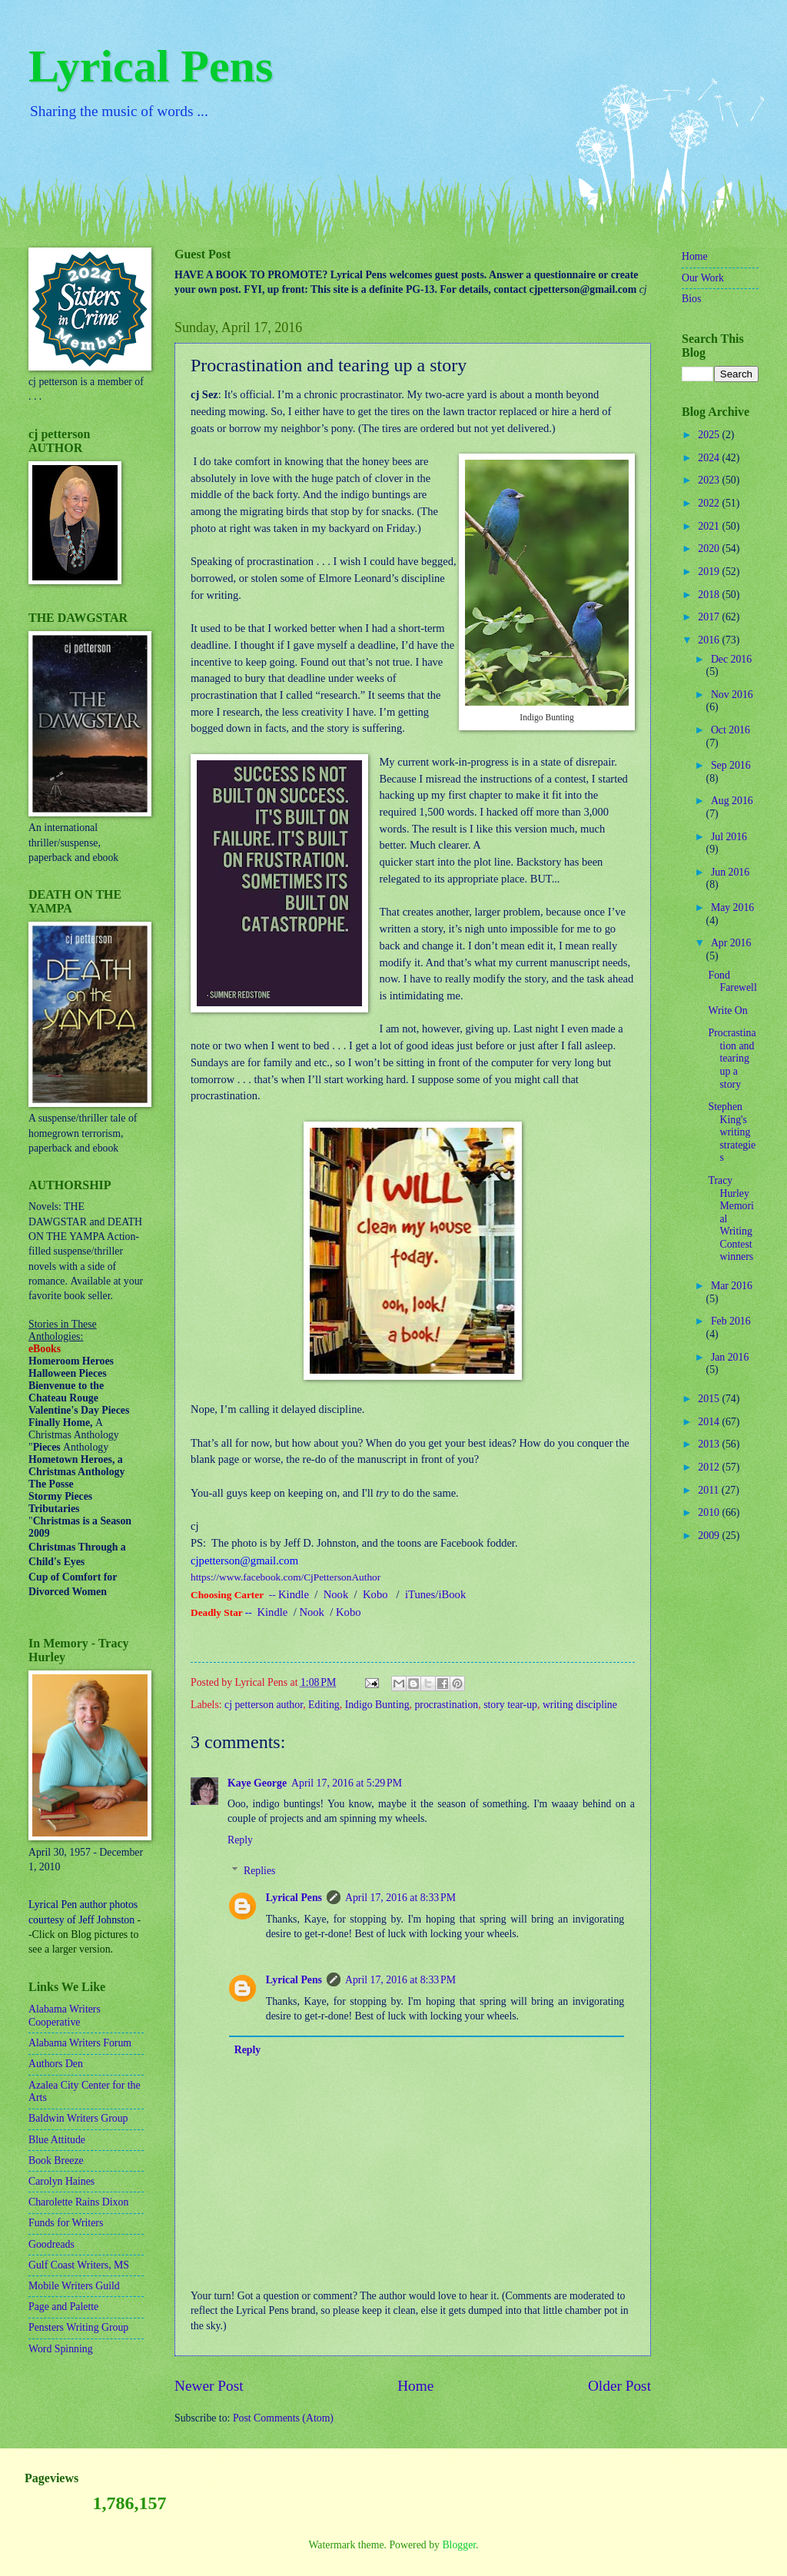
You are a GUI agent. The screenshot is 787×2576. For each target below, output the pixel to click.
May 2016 (732, 907)
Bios (691, 298)
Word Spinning (60, 2349)
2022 (710, 503)
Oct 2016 (730, 730)
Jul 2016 (729, 837)
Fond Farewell (732, 981)
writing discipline (580, 1704)
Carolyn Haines (61, 2181)
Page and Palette (63, 2306)
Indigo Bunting (377, 1704)
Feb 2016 (731, 1321)
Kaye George (257, 1783)
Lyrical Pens (150, 66)
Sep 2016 (731, 765)
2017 (710, 617)
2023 (710, 480)
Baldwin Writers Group (78, 2118)
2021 (710, 526)
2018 (710, 594)
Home (415, 2386)
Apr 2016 (731, 943)
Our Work (703, 278)
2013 (710, 1444)
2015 (710, 1398)
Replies (259, 1870)
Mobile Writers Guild (74, 2286)
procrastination (446, 1704)
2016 (710, 640)
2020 (710, 548)
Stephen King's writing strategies (731, 1132)
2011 (710, 1490)
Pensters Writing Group (78, 2327)
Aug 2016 (732, 800)
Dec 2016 (731, 659)
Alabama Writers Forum (79, 2043)
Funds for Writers (65, 2223)
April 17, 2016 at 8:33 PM (400, 1897)
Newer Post (209, 2386)
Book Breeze (56, 2160)
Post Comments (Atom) (283, 2418)
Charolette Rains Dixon (78, 2202)
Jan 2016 (730, 1357)
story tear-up (510, 1704)
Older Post (619, 2386)
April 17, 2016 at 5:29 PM (346, 1783)
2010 (710, 1512)
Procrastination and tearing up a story (731, 1058)
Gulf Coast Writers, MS (78, 2265)
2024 (710, 458)
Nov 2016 (732, 694)
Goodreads (51, 2244)
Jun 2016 (730, 872)
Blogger (459, 2545)
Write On (727, 1010)
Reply (240, 1840)
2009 (710, 1535)
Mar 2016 (731, 1285)
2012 (710, 1467)
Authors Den (55, 2063)
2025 (710, 434)
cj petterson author (263, 1704)
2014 (710, 1422)
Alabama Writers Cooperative (64, 2015)
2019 (710, 571)
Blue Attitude (56, 2140)
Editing (324, 1704)
